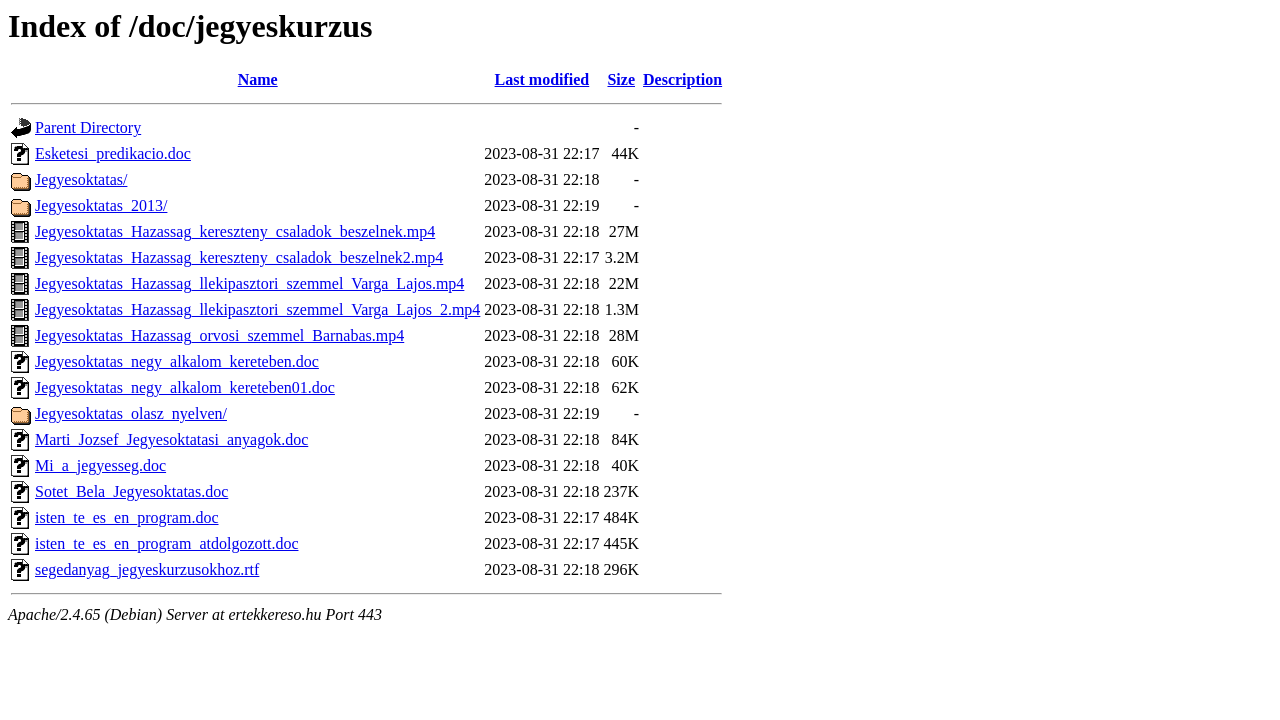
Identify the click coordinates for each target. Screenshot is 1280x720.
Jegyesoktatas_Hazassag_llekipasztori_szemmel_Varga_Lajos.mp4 (249, 283)
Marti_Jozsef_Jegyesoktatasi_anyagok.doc (171, 439)
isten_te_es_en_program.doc (127, 517)
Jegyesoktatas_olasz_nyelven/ (131, 413)
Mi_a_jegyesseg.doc (100, 465)
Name (258, 79)
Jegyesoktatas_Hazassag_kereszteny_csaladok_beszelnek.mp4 (235, 231)
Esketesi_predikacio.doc (113, 153)
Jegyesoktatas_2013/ (101, 205)
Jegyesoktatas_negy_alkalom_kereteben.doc (177, 361)
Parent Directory (88, 127)
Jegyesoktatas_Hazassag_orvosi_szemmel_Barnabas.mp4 (219, 335)
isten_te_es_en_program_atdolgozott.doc (166, 543)
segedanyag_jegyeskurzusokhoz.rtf (147, 569)
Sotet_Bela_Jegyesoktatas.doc (131, 491)
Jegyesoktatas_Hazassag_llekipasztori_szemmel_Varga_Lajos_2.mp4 (257, 309)
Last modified (542, 79)
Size (621, 79)
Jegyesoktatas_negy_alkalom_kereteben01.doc (185, 387)
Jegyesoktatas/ (81, 179)
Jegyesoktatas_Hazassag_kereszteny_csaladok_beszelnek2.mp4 (239, 257)
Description (682, 79)
